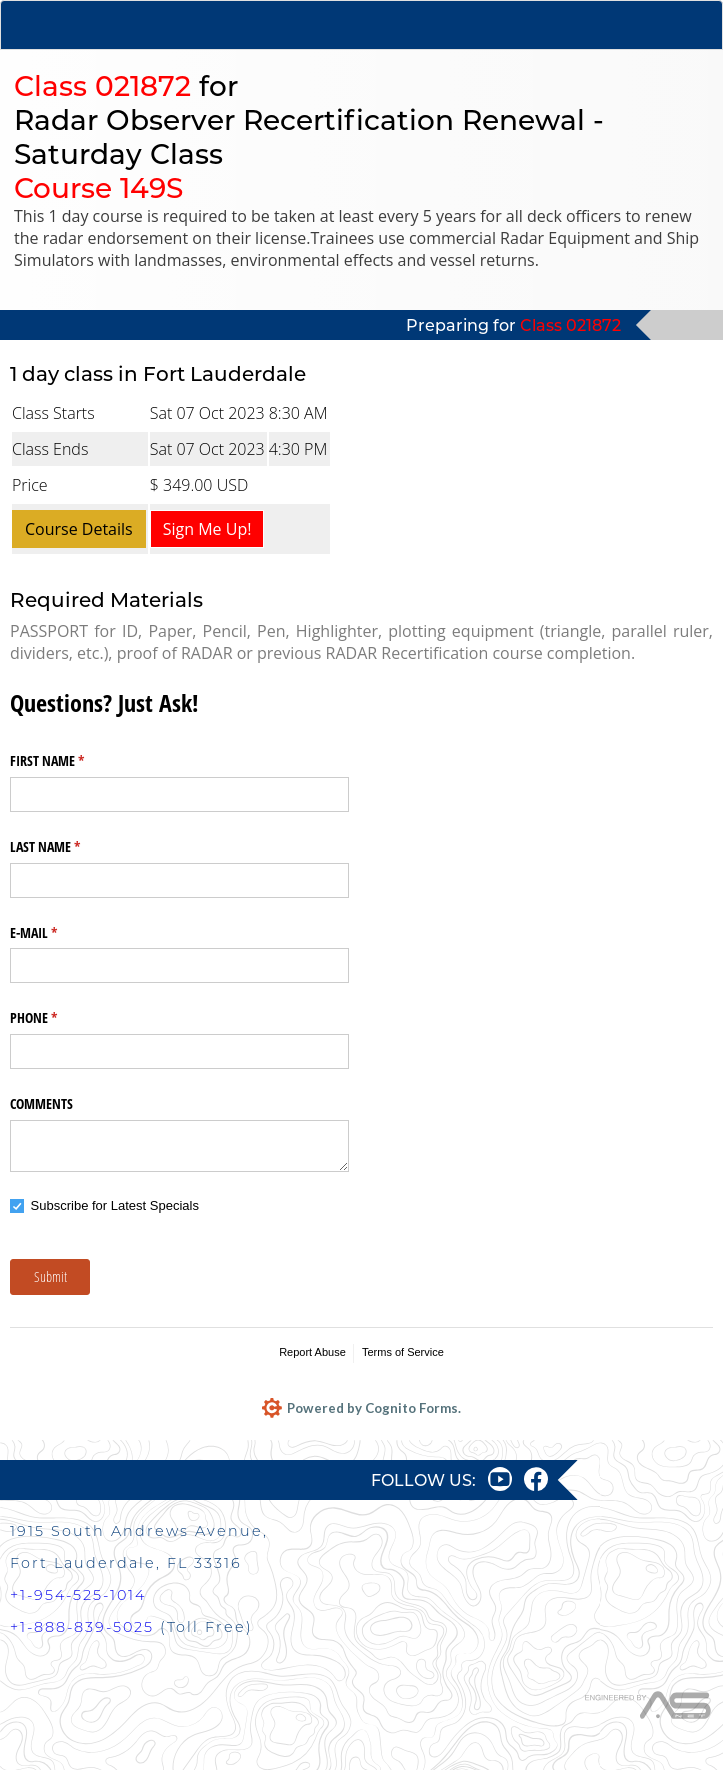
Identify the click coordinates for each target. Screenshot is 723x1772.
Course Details (79, 529)
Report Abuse (312, 1352)
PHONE (57, 1018)
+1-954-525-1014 (78, 1597)
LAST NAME (68, 847)
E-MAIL (57, 933)
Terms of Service (403, 1352)
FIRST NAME (70, 761)
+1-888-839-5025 (82, 1629)
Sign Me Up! (207, 529)
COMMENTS (41, 1103)
